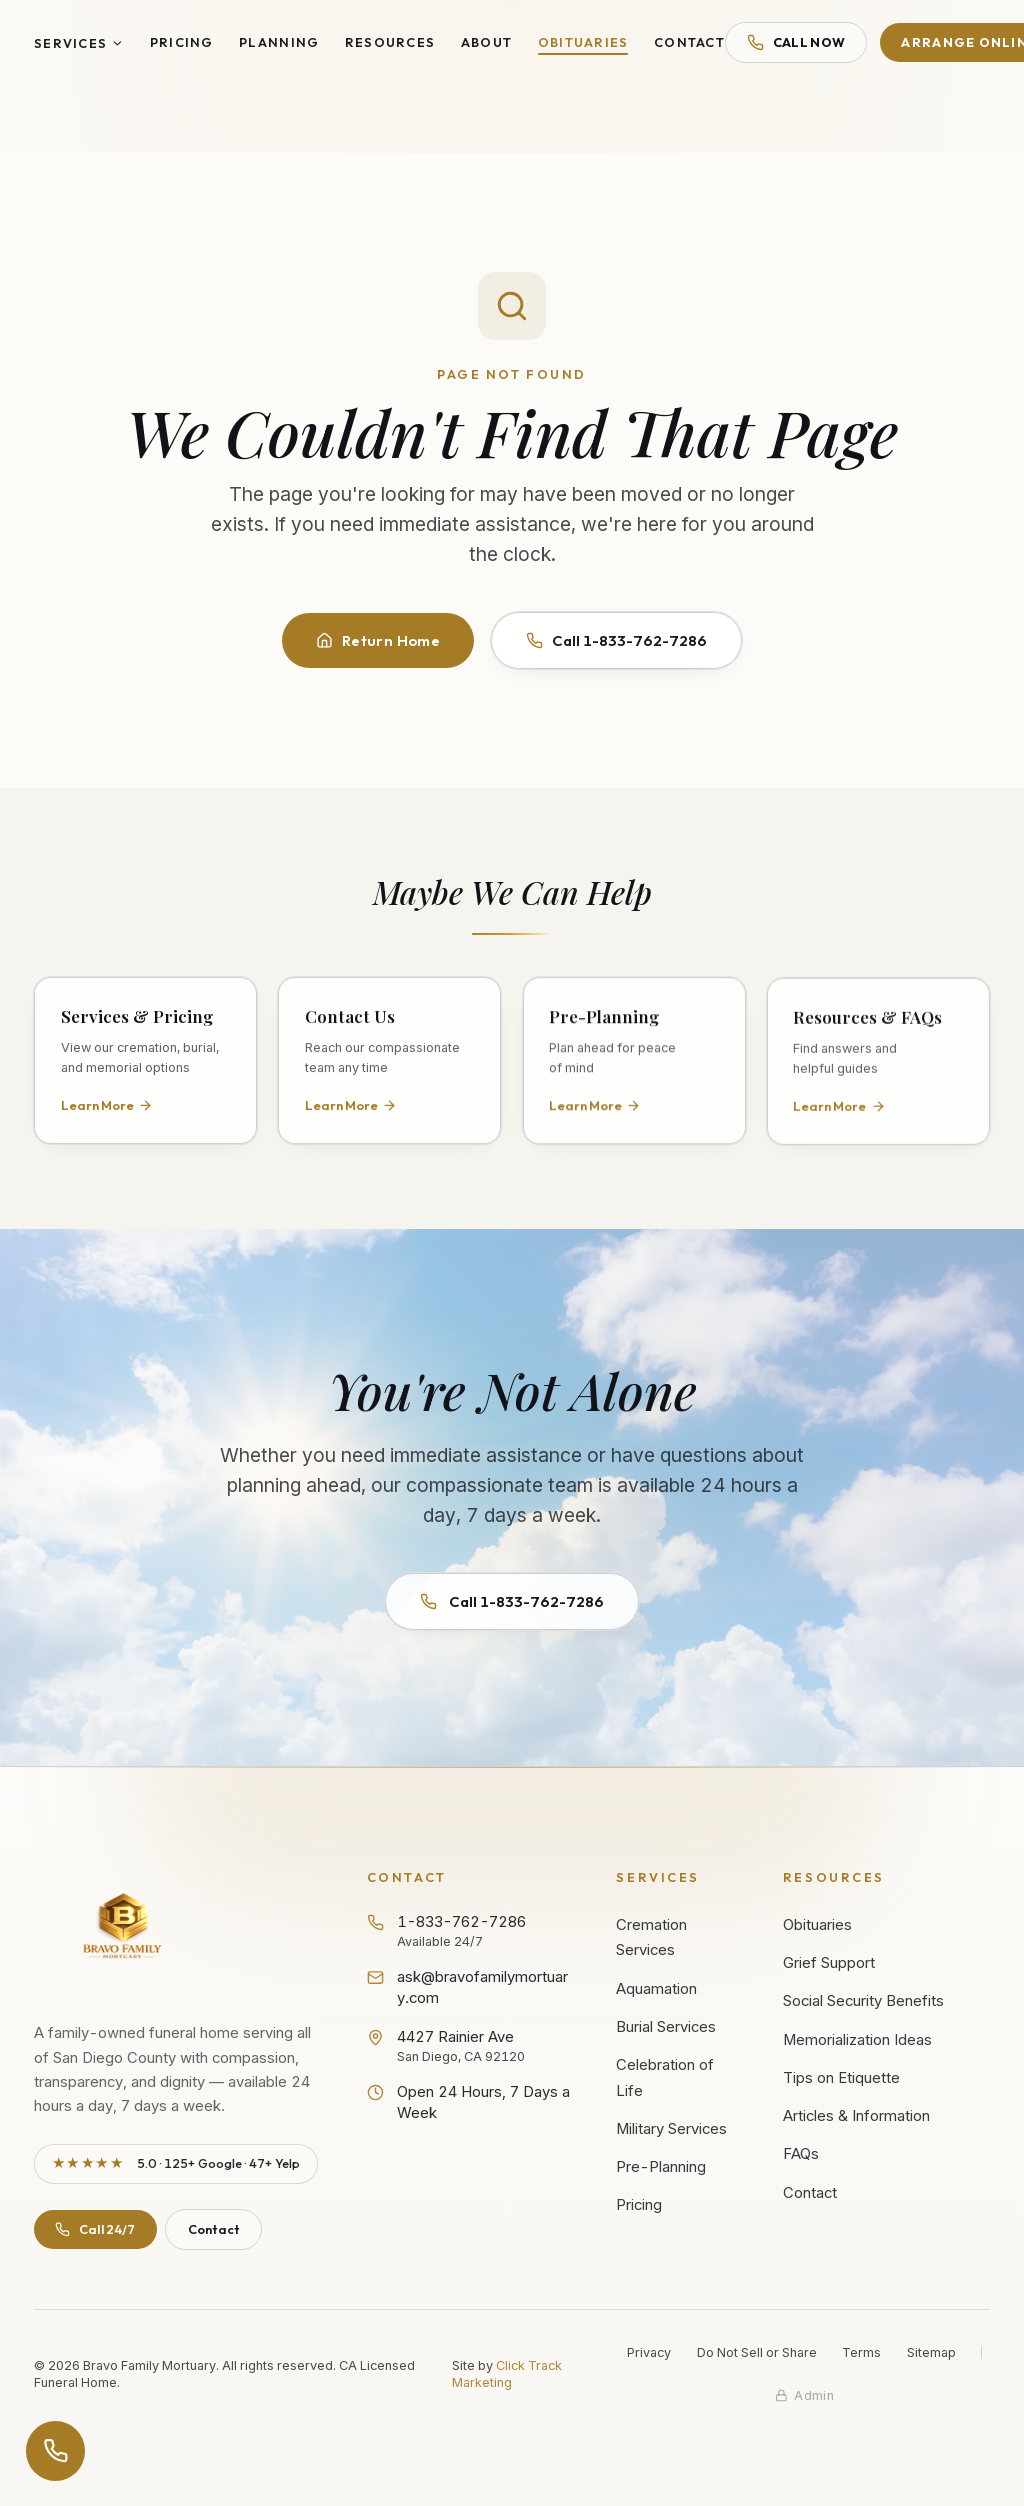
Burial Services (666, 2027)
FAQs (801, 2154)
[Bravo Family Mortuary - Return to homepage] (123, 1928)
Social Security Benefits (863, 2001)
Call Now (796, 42)
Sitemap (931, 2352)
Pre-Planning (661, 2167)
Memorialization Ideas (857, 2040)
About (486, 42)
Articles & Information (856, 2116)
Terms (861, 2352)
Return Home (378, 640)
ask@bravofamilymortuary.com (467, 1987)
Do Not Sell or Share (757, 2352)
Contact (689, 42)
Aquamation (656, 1989)
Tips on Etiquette (841, 2078)
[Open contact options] (56, 2451)
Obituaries (583, 42)
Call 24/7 (95, 2229)
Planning (279, 42)
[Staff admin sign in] (804, 2395)
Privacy (649, 2352)
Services (79, 43)
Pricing (182, 42)
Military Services (671, 2129)
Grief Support (829, 1963)
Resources (390, 42)
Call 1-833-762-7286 (616, 640)
